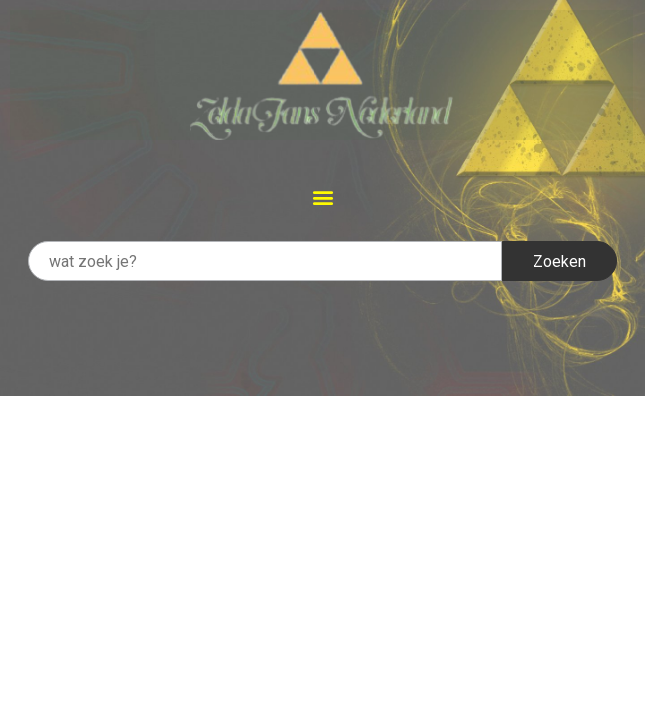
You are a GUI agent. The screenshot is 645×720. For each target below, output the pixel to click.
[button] (322, 196)
